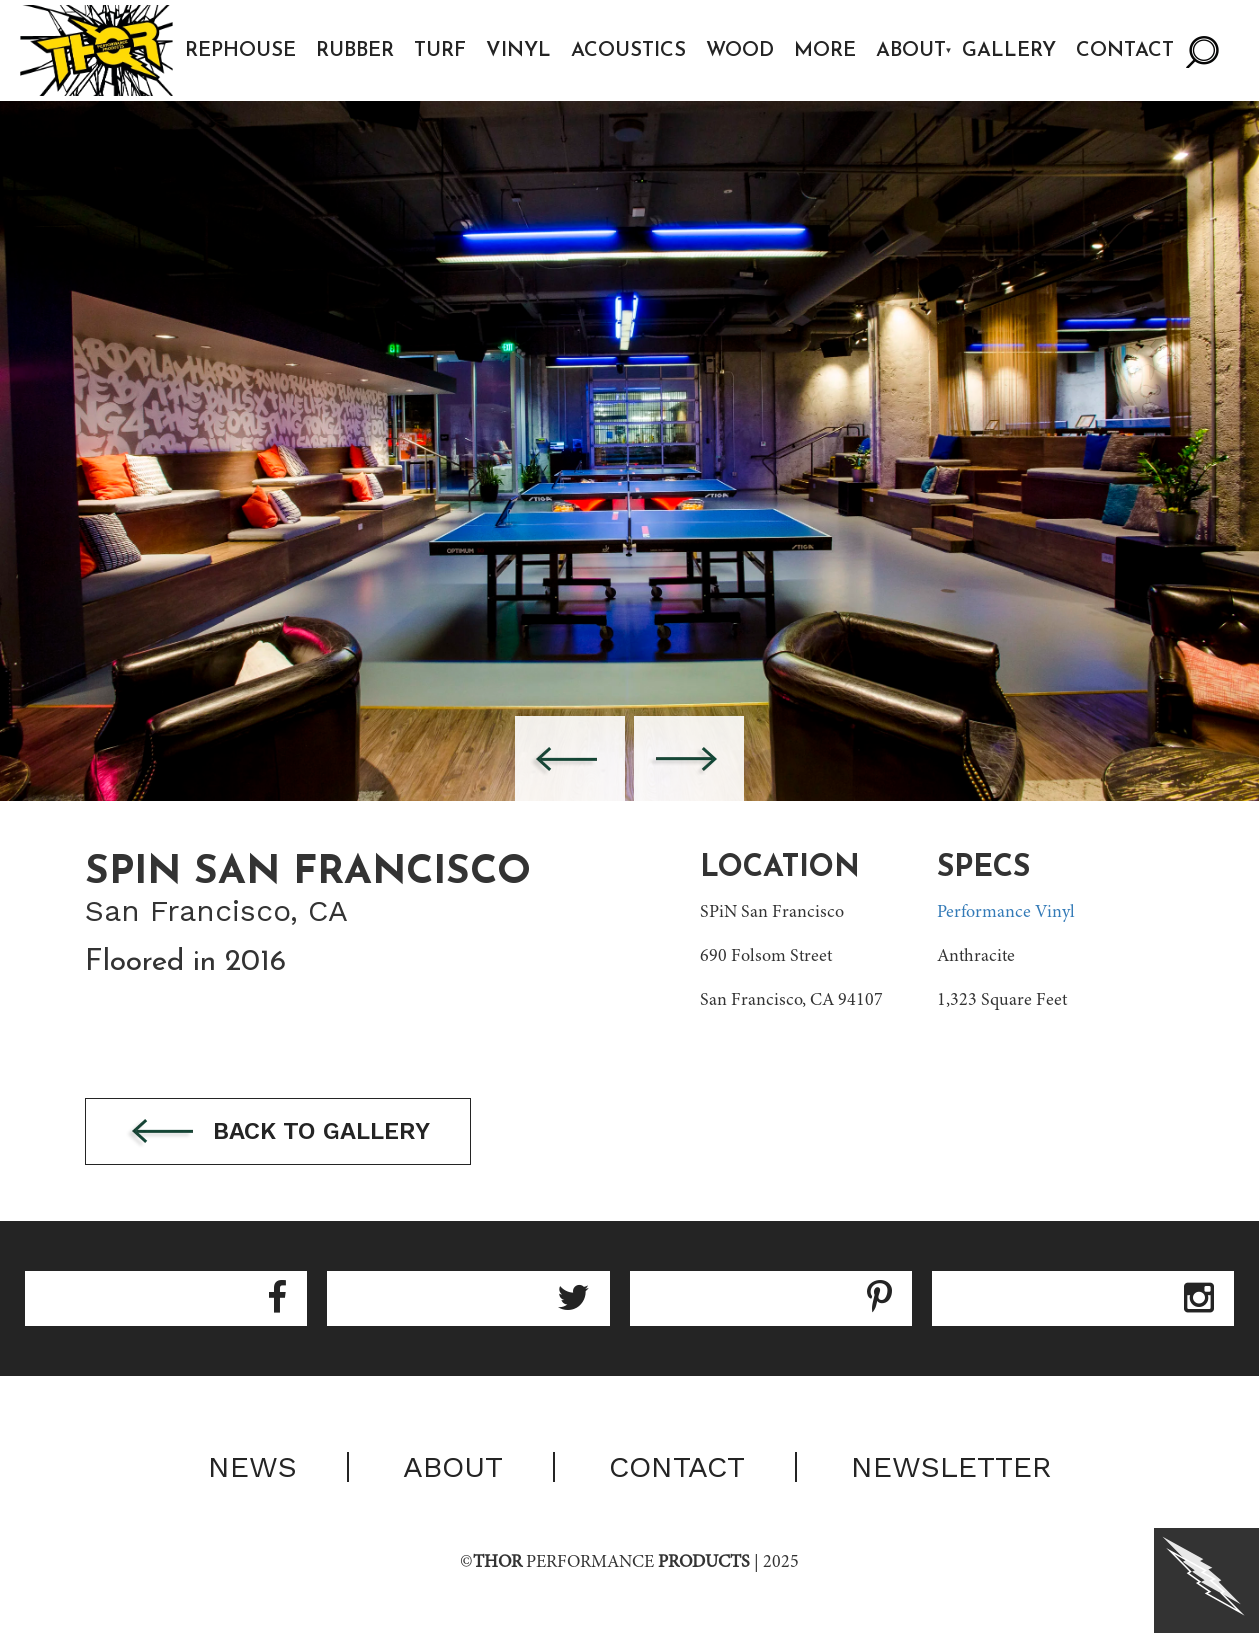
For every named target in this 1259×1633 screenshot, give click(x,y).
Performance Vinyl (1006, 913)
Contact (1125, 51)
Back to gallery (278, 1132)
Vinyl (518, 51)
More (825, 51)
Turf (440, 51)
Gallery (1009, 51)
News (252, 1467)
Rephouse (240, 51)
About (911, 51)
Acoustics (628, 51)
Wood (740, 51)
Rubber (355, 51)
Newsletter (951, 1467)
